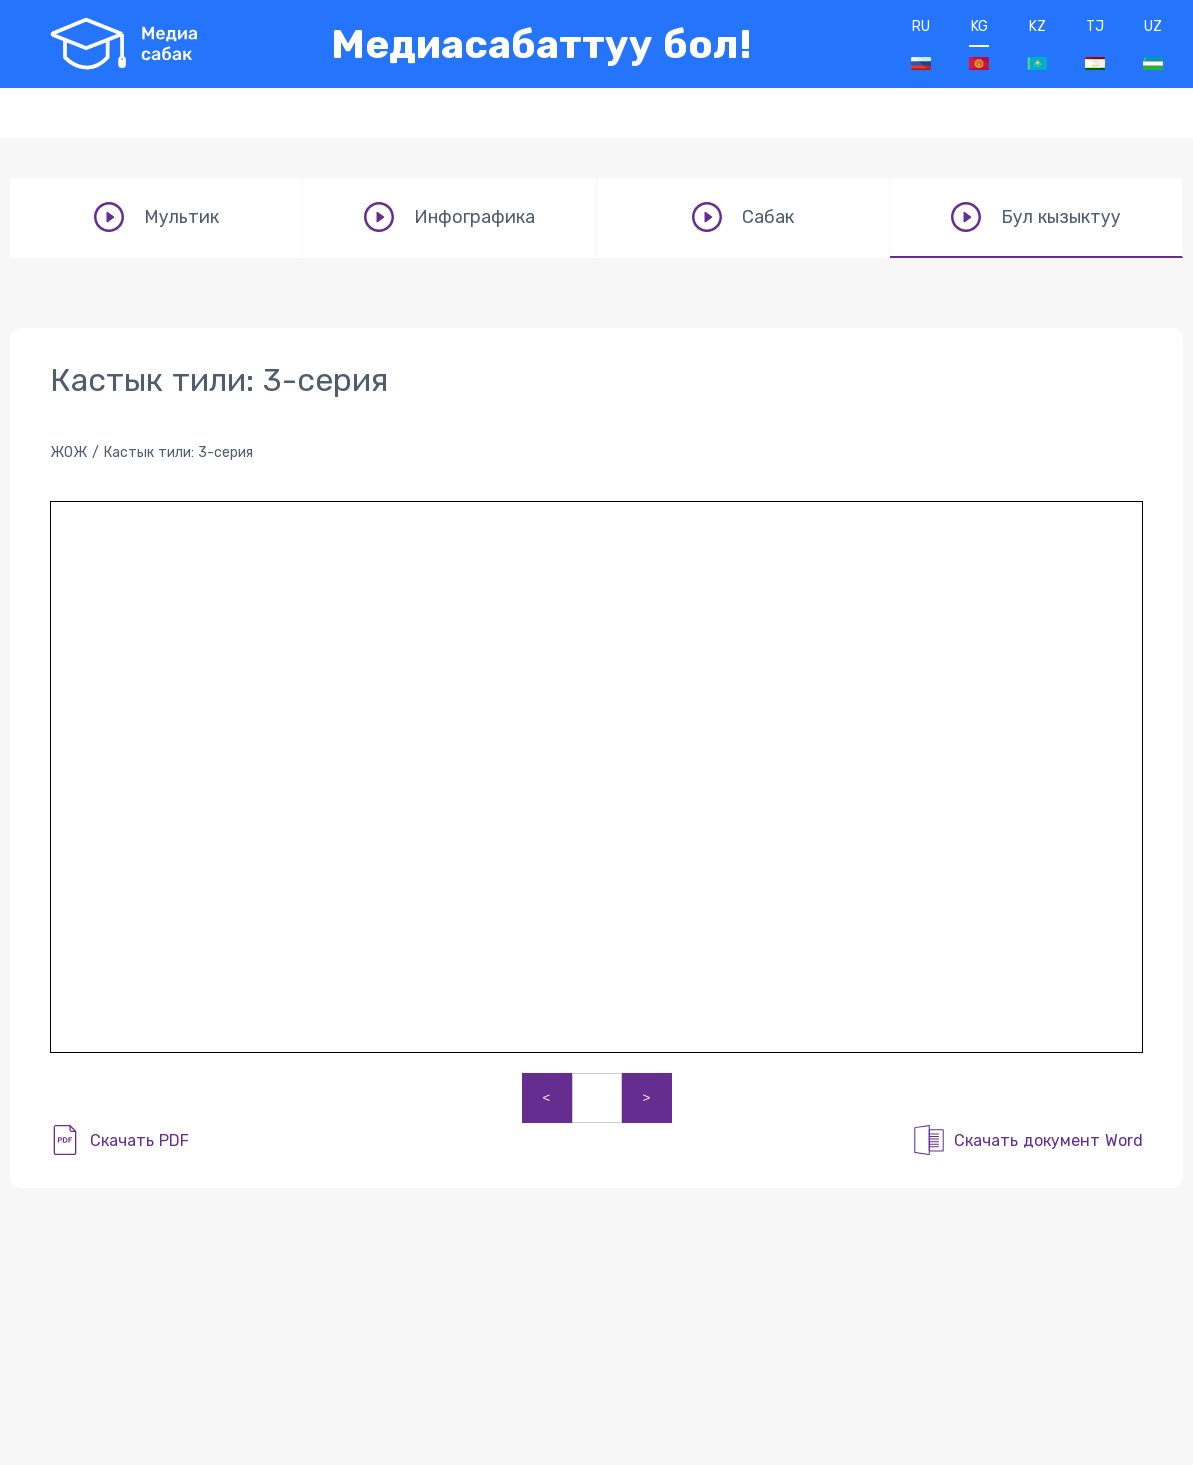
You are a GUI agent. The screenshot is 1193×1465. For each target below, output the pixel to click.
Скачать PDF (139, 1140)
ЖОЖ (68, 452)
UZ (1153, 44)
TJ (1095, 44)
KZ (1037, 44)
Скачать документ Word (1048, 1140)
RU (921, 44)
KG (979, 44)
